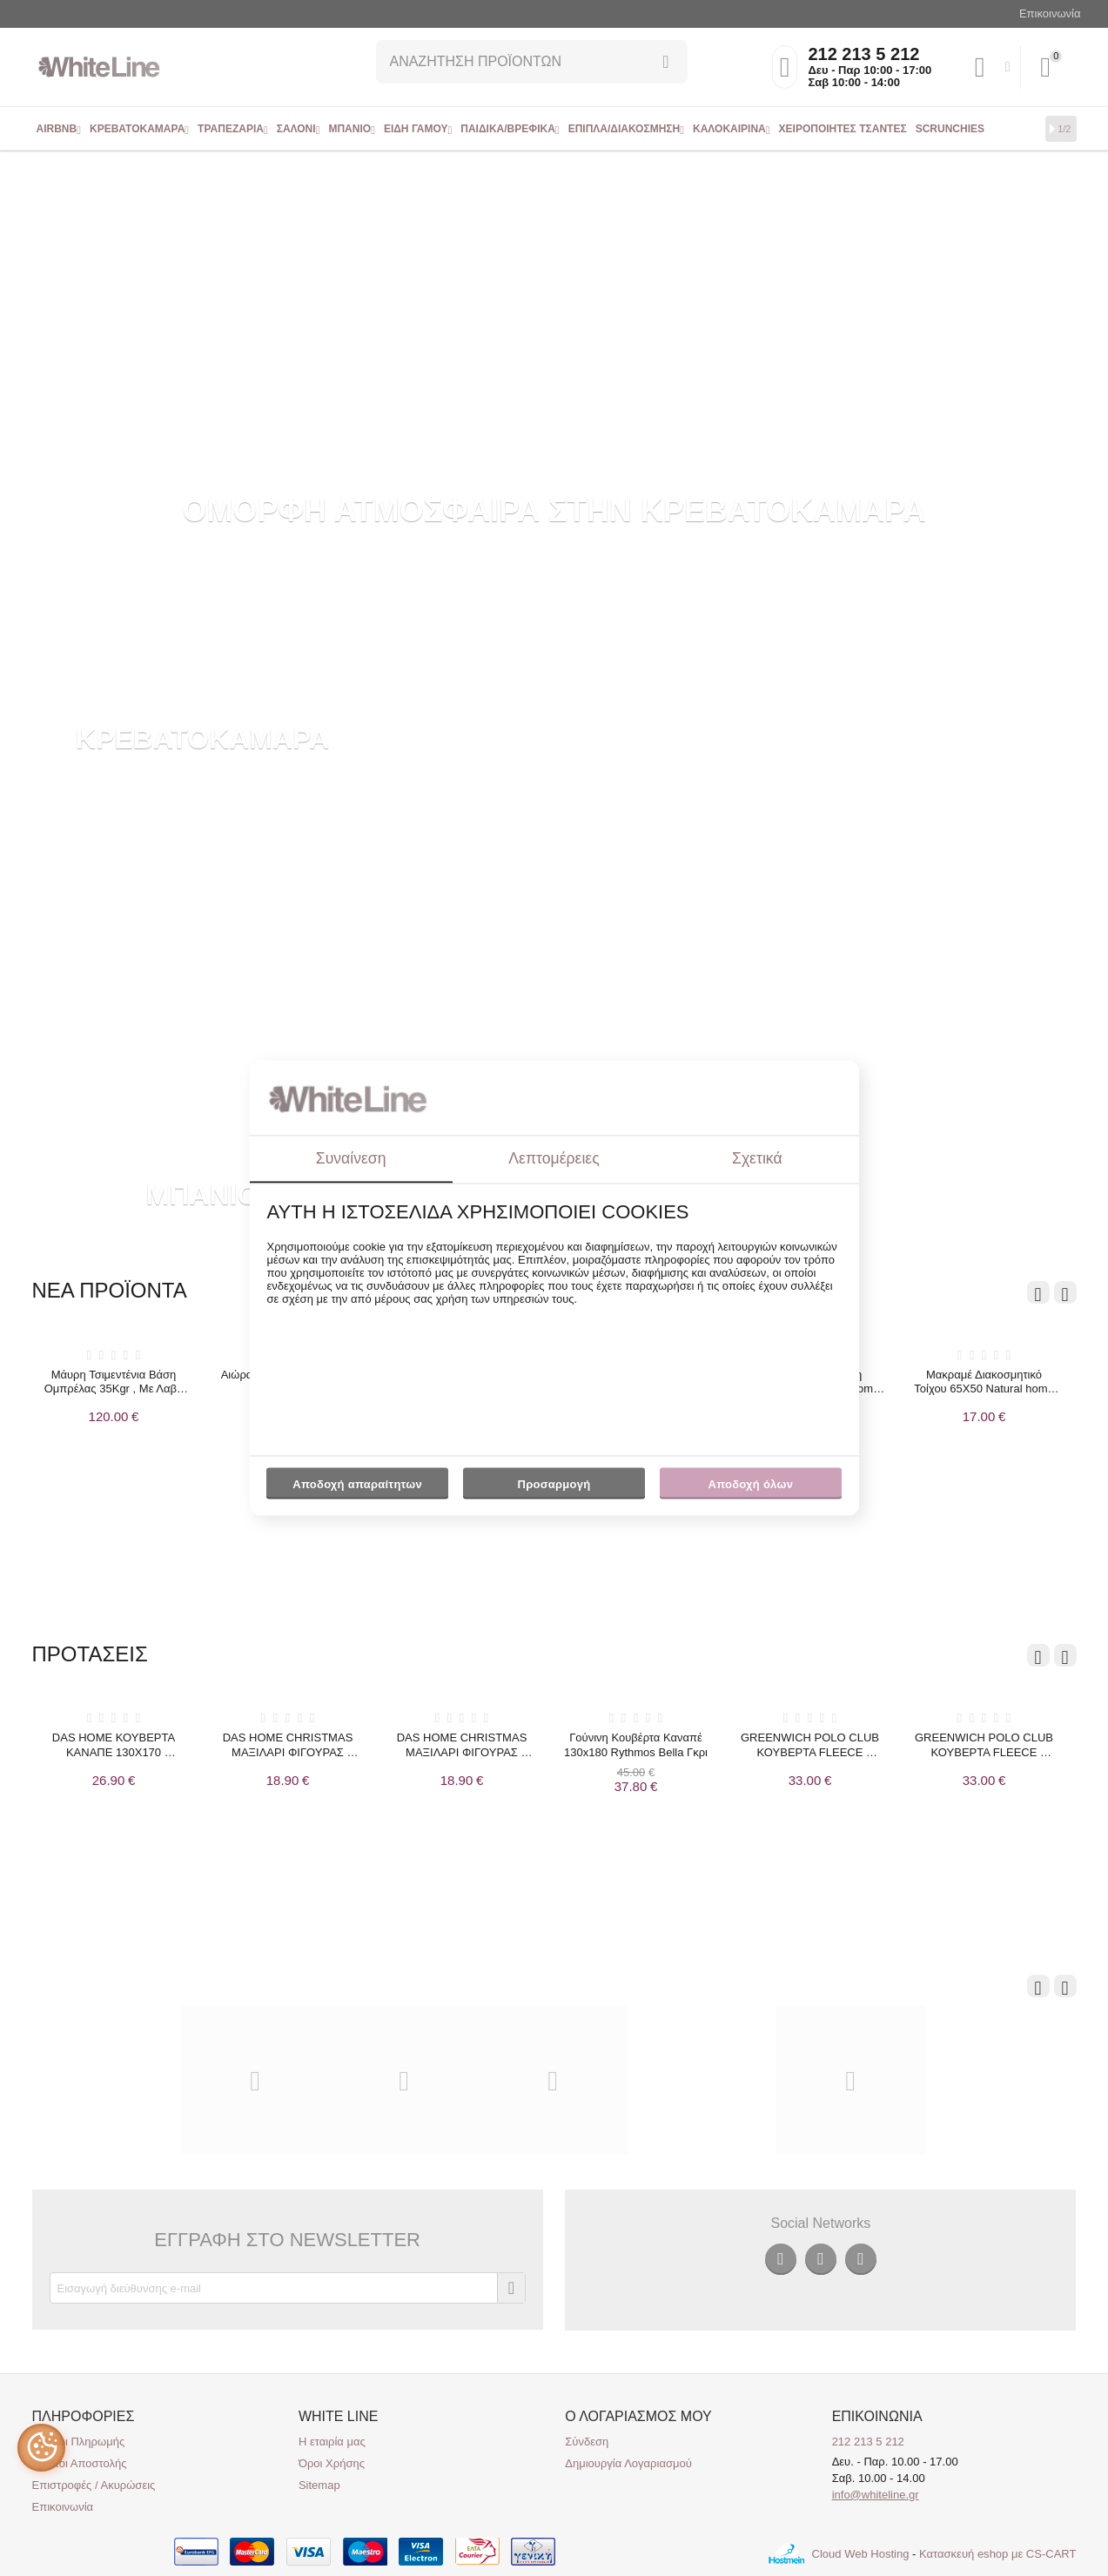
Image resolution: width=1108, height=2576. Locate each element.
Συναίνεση (351, 1158)
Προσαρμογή (554, 1488)
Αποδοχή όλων (751, 1484)
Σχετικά (757, 1158)
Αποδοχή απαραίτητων (357, 1484)
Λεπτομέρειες (553, 1158)
